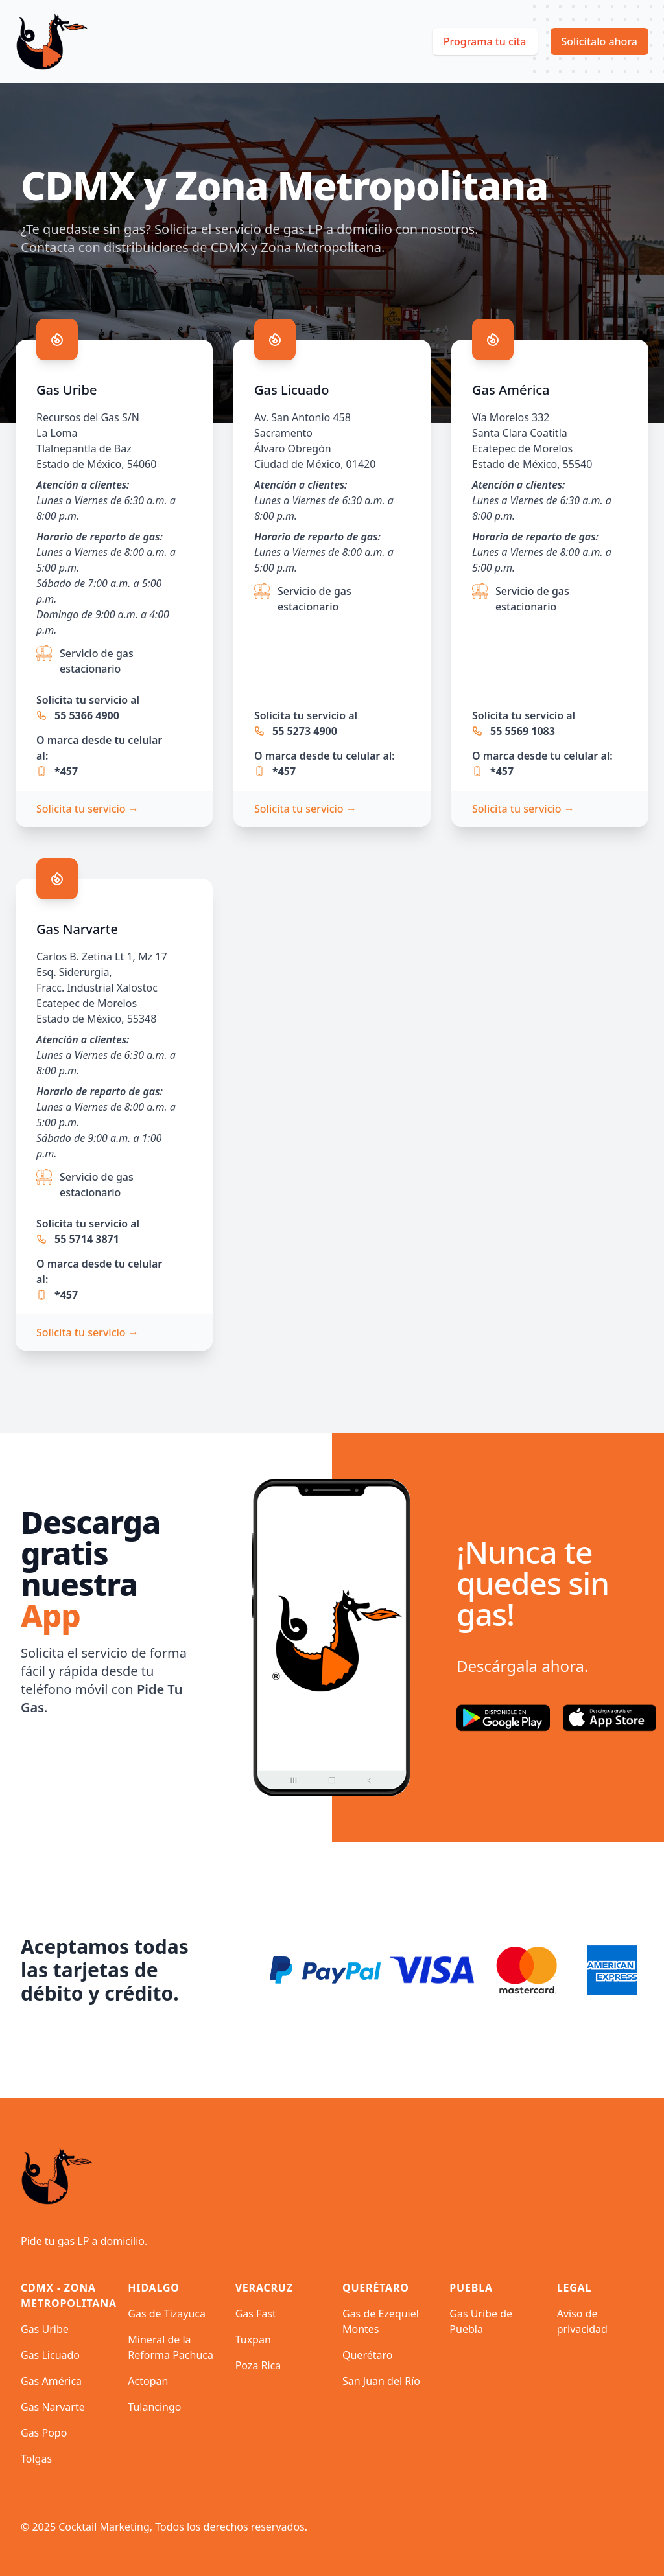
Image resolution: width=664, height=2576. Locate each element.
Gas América (51, 2381)
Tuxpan (253, 2339)
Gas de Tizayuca (167, 2313)
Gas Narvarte (53, 2407)
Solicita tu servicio (87, 809)
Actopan (148, 2381)
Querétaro (367, 2355)
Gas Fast (255, 2313)
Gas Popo (44, 2433)
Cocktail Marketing (103, 2527)
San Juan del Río (381, 2381)
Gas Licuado (50, 2355)
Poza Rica (258, 2365)
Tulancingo (154, 2407)
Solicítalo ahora (600, 41)
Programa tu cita (485, 41)
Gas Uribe (45, 2329)
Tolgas (36, 2459)
